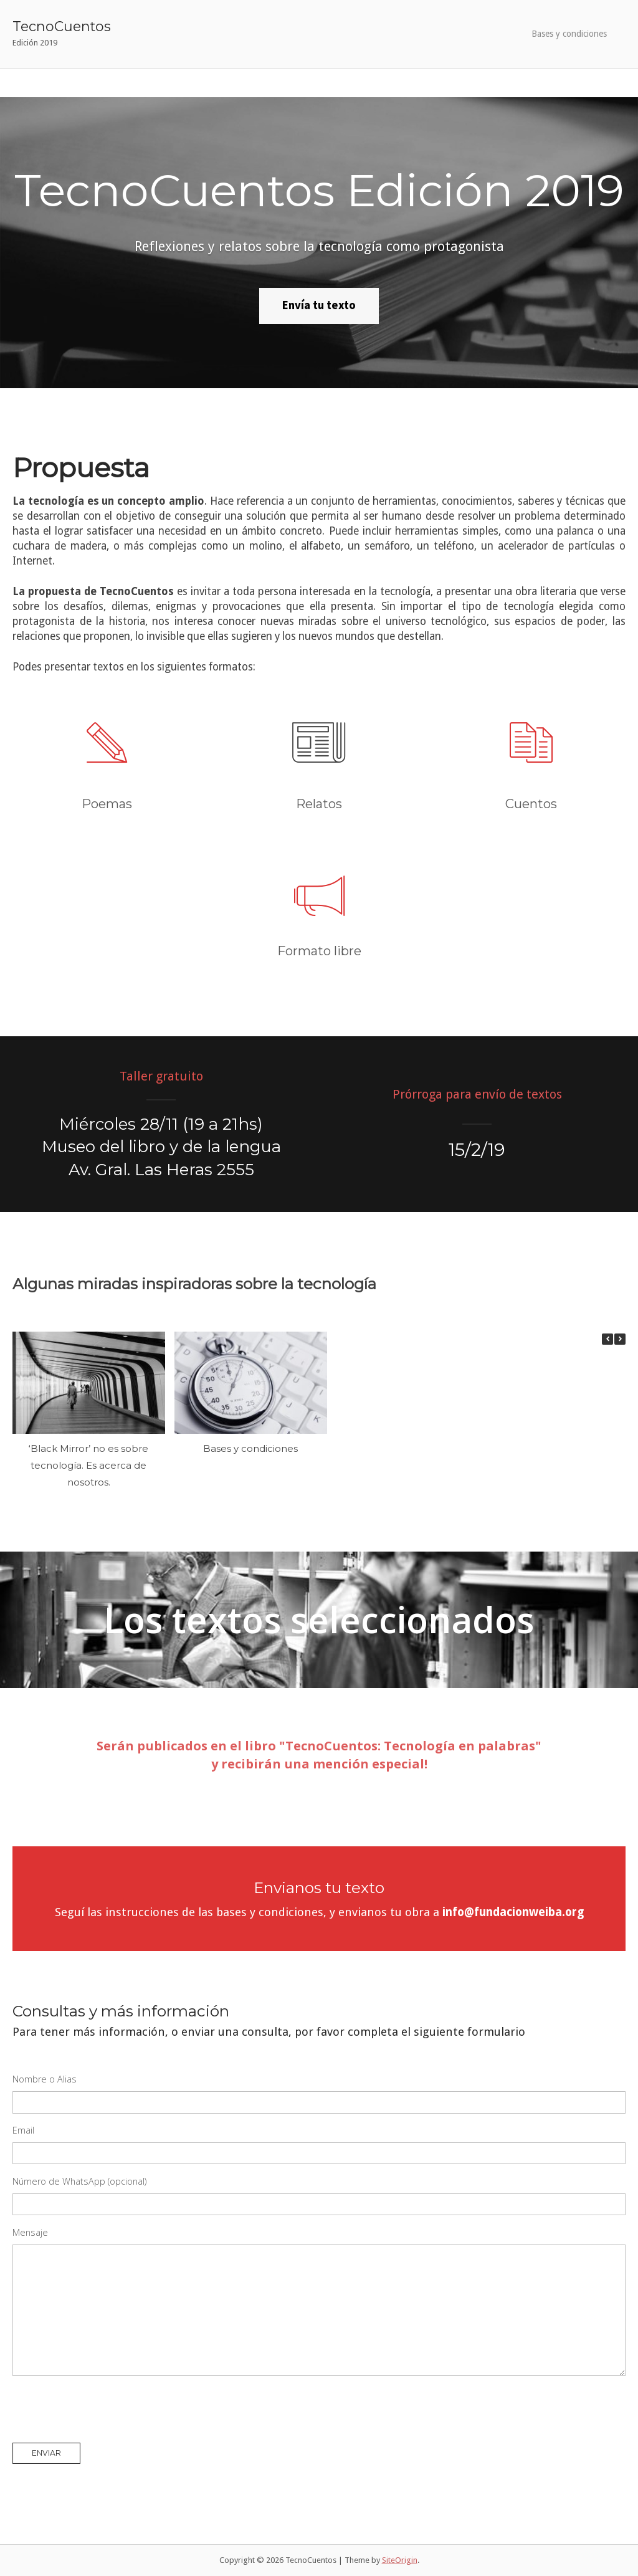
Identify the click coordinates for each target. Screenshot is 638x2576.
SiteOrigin (399, 2560)
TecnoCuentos (61, 26)
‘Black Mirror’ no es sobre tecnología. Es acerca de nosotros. (88, 1465)
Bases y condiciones (569, 34)
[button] (620, 1339)
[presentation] (107, 2409)
